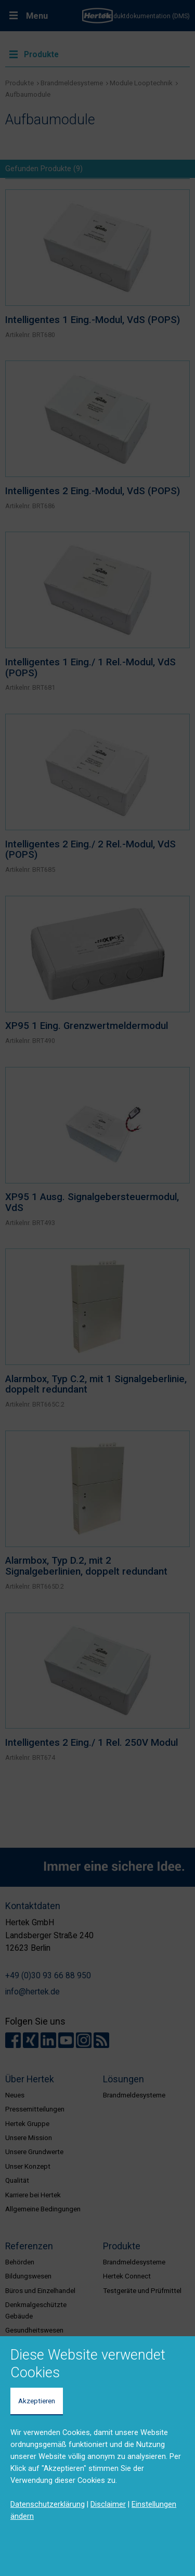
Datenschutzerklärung (47, 2504)
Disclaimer (108, 2504)
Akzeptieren (36, 2401)
